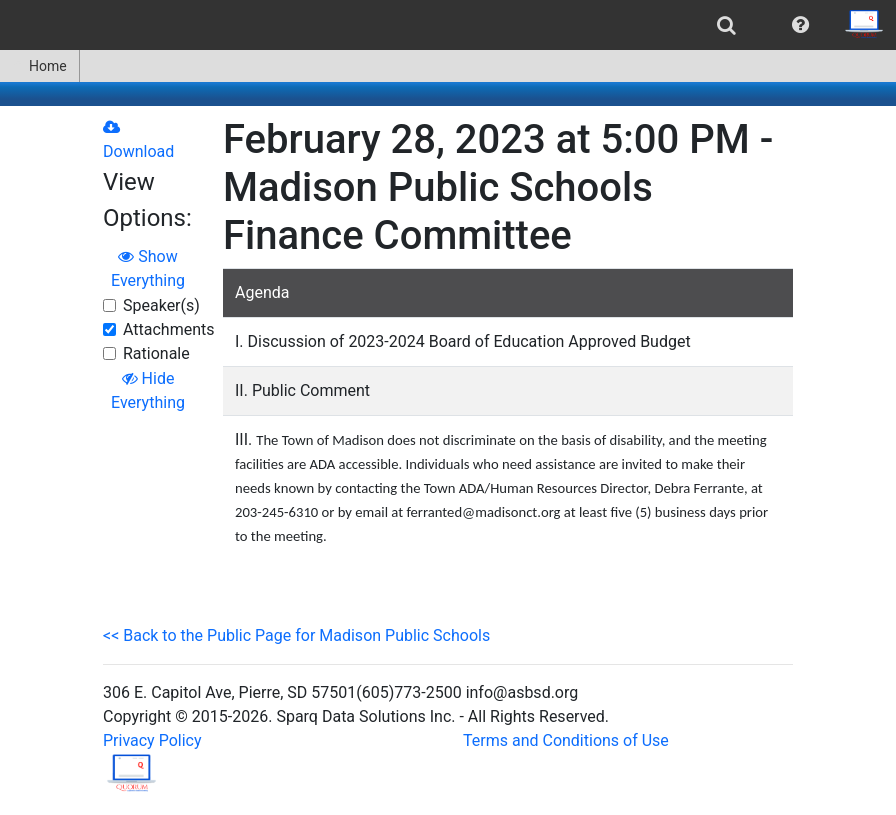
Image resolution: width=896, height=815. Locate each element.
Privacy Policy (152, 740)
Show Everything (148, 268)
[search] (726, 25)
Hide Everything (148, 390)
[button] (800, 25)
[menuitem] (726, 25)
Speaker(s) (161, 305)
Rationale (156, 353)
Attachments (169, 329)
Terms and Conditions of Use (566, 740)
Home (39, 66)
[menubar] (448, 25)
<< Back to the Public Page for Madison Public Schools (296, 635)
